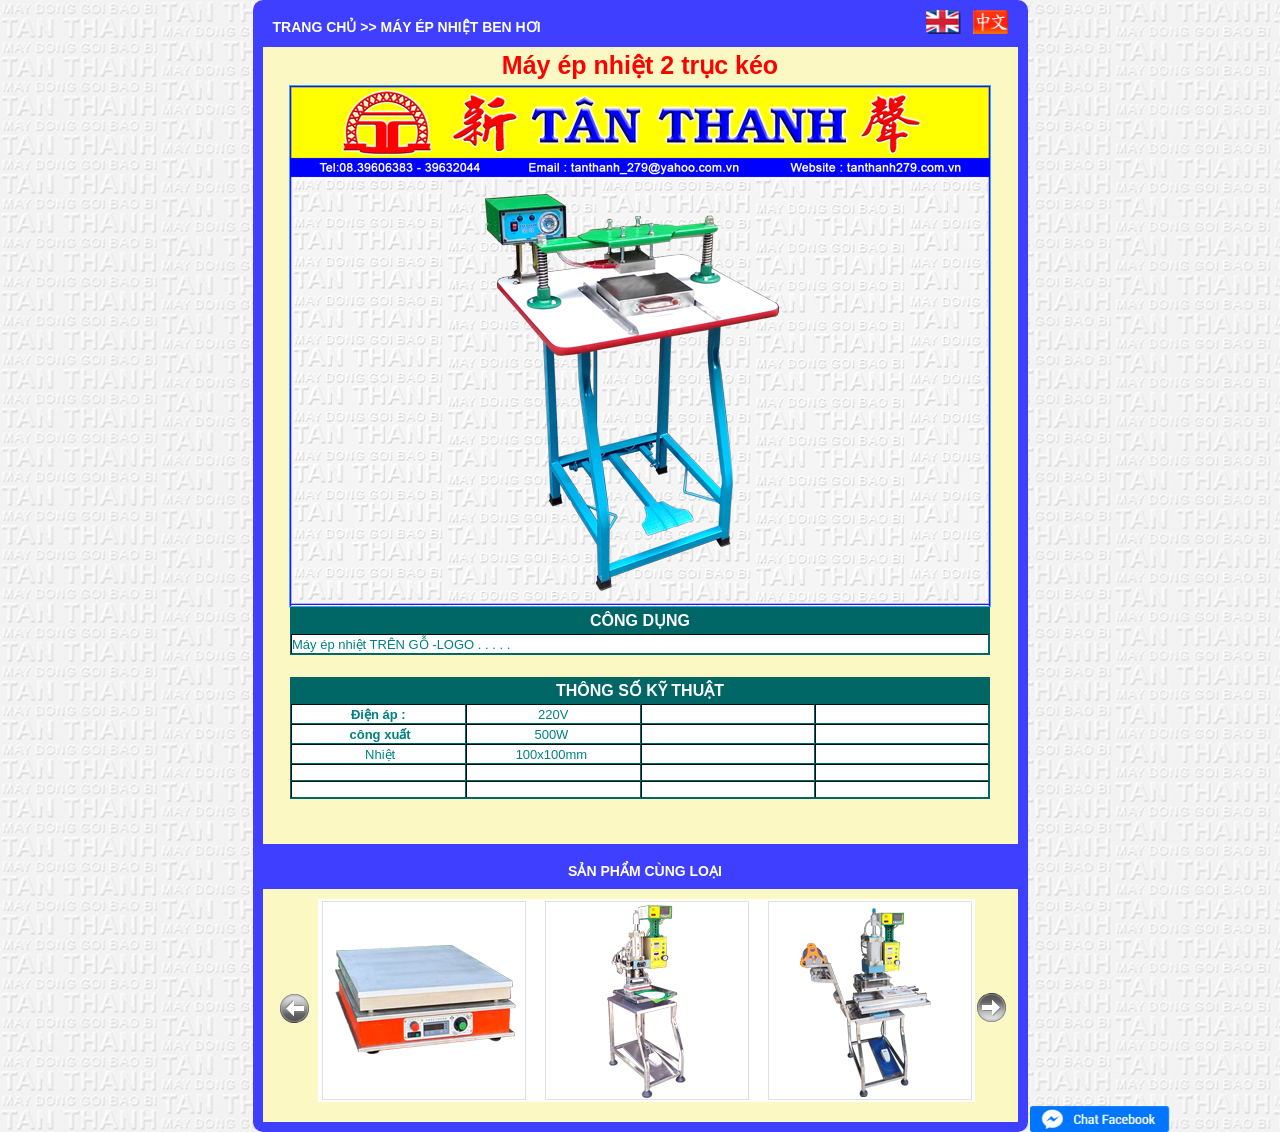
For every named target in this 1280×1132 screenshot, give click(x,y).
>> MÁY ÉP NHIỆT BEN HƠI (450, 27)
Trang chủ (315, 27)
